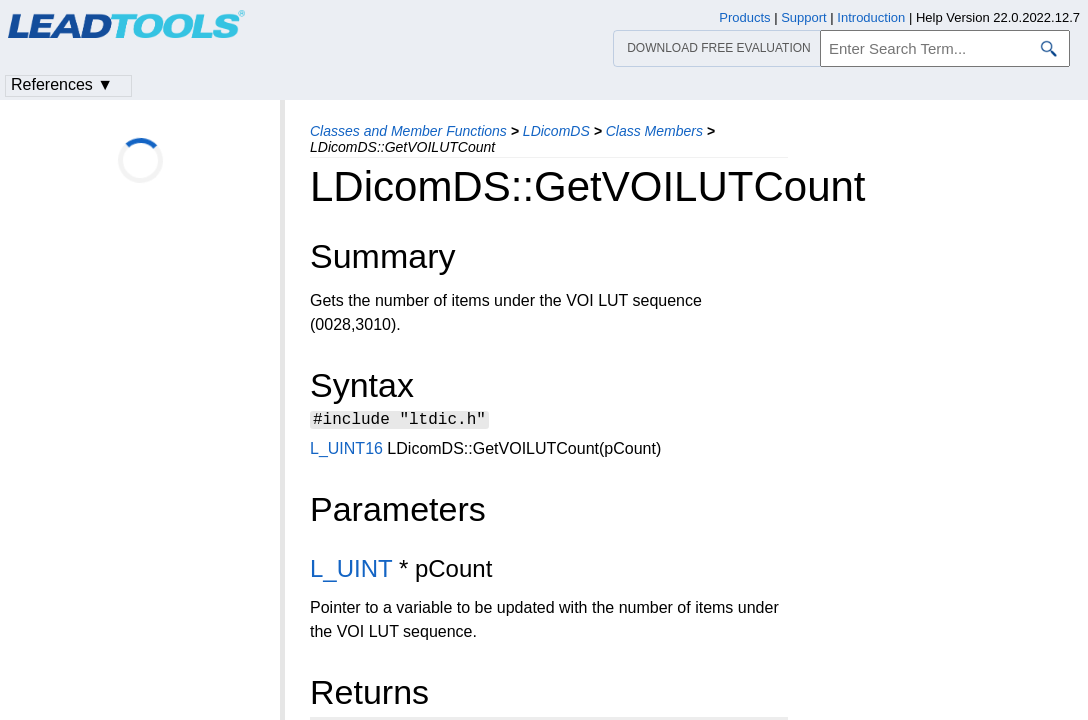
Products (744, 17)
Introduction (871, 17)
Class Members (654, 131)
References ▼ (62, 84)
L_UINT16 (346, 451)
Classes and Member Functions (408, 131)
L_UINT (351, 571)
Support (804, 17)
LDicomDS (556, 131)
